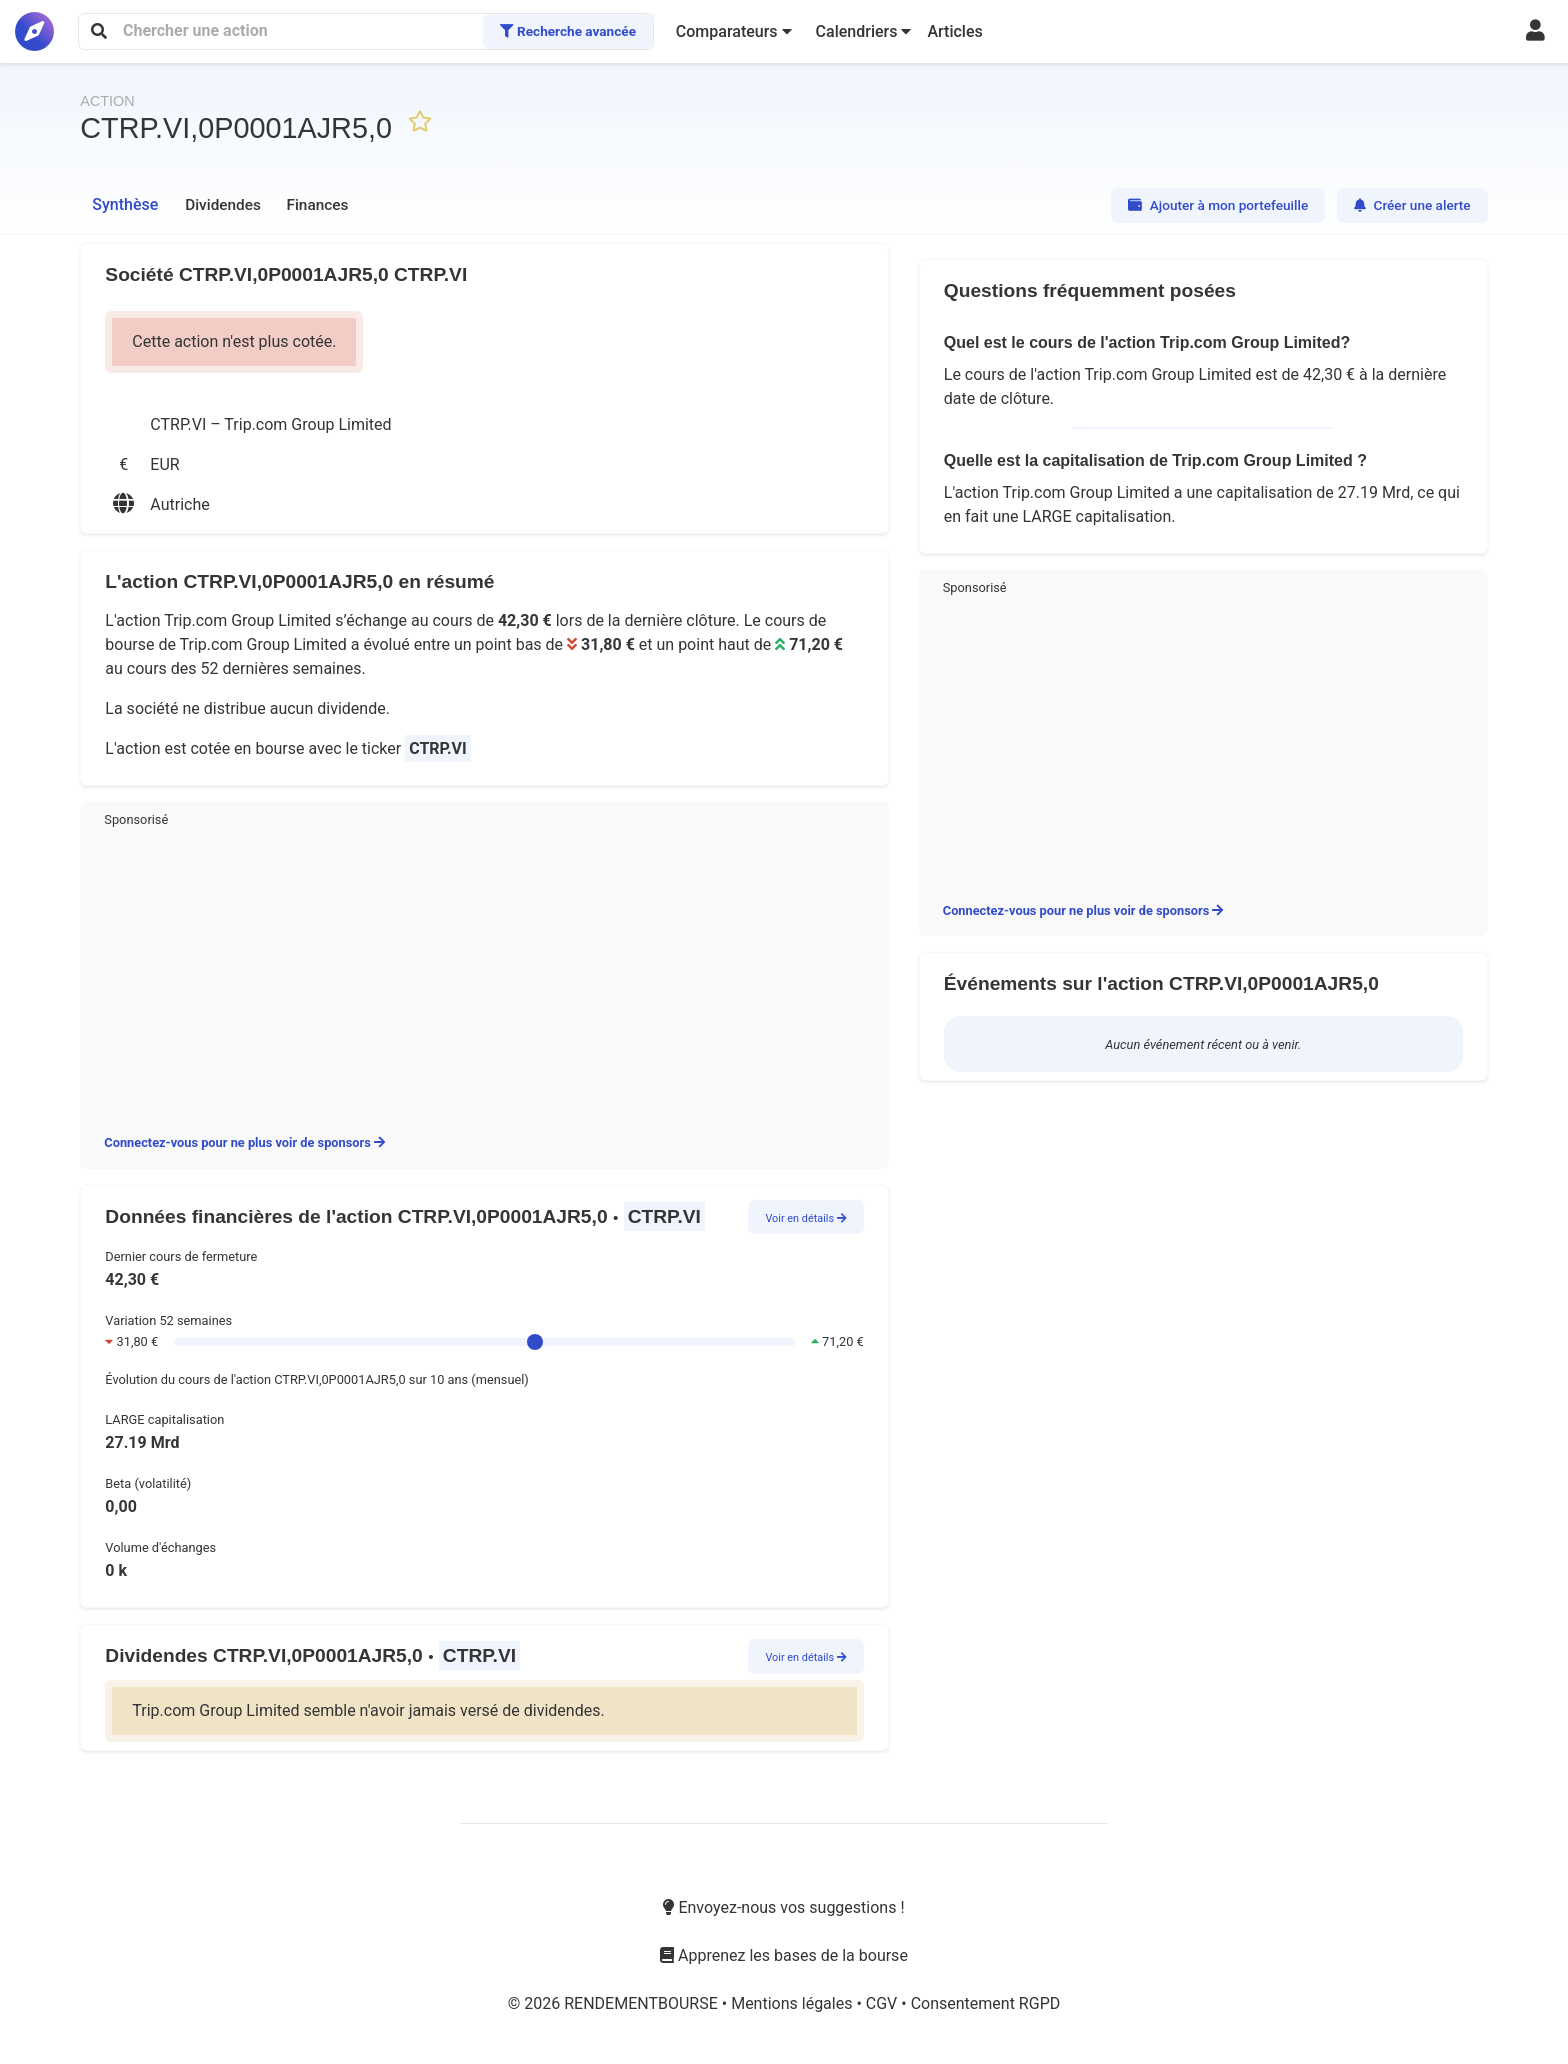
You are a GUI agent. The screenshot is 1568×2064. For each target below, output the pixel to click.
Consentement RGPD (986, 2003)
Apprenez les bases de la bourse (784, 1955)
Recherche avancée (568, 31)
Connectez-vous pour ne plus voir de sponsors (244, 1142)
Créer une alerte (1412, 205)
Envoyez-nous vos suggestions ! (783, 1907)
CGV (883, 2003)
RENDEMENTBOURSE (643, 2003)
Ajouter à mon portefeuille (1218, 205)
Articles (954, 31)
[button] (734, 32)
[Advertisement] (484, 977)
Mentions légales (793, 2003)
